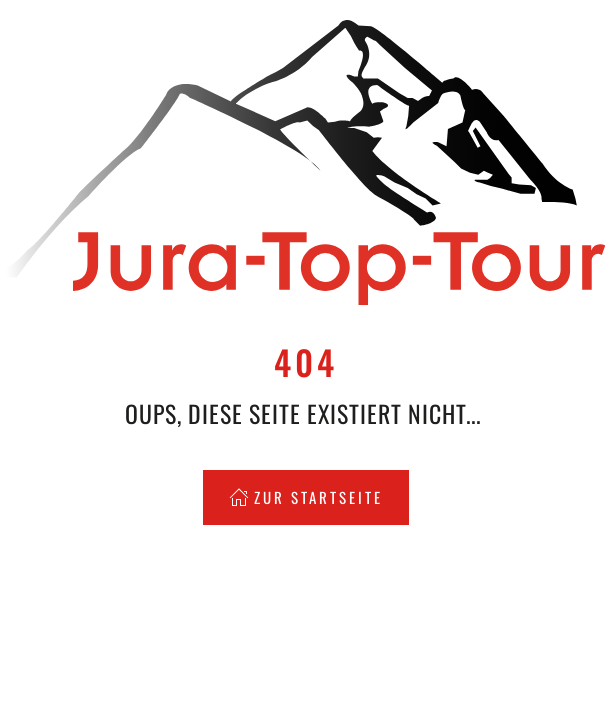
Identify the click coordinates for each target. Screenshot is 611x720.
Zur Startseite (306, 497)
